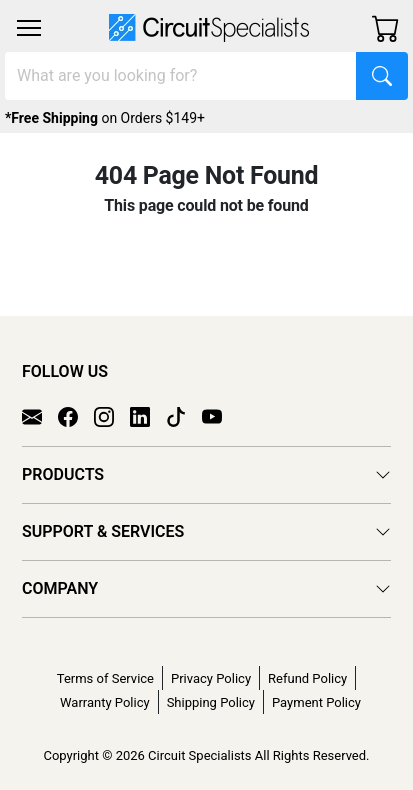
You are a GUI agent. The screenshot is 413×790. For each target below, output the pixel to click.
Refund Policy (307, 678)
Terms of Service (105, 678)
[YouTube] (220, 415)
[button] (29, 28)
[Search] (181, 76)
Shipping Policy (211, 702)
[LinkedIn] (148, 415)
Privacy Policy (211, 678)
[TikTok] (184, 415)
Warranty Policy (105, 702)
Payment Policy (316, 702)
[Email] (40, 415)
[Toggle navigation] (29, 28)
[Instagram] (112, 415)
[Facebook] (76, 415)
